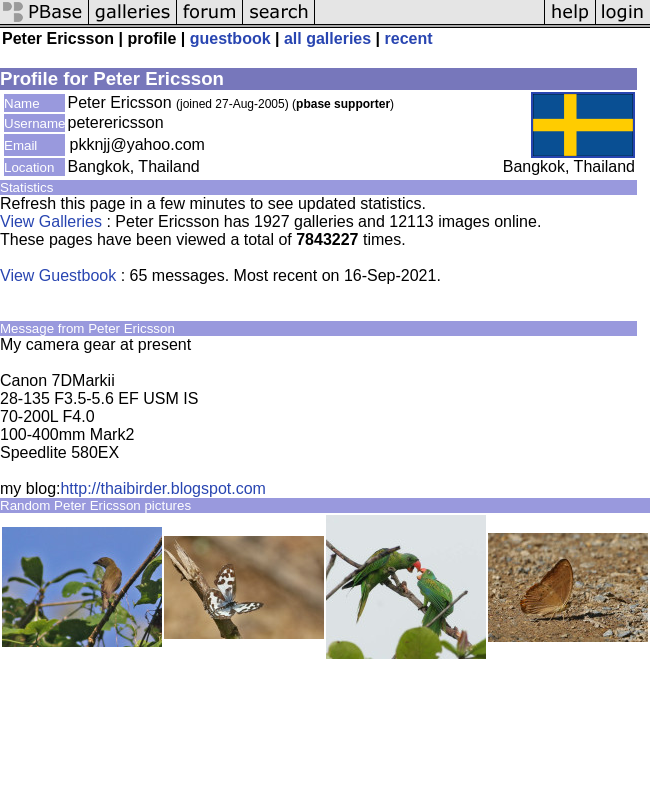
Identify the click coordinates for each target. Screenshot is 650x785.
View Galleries (51, 221)
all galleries (327, 38)
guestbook (230, 38)
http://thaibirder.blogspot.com (162, 488)
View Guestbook (58, 275)
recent (409, 38)
